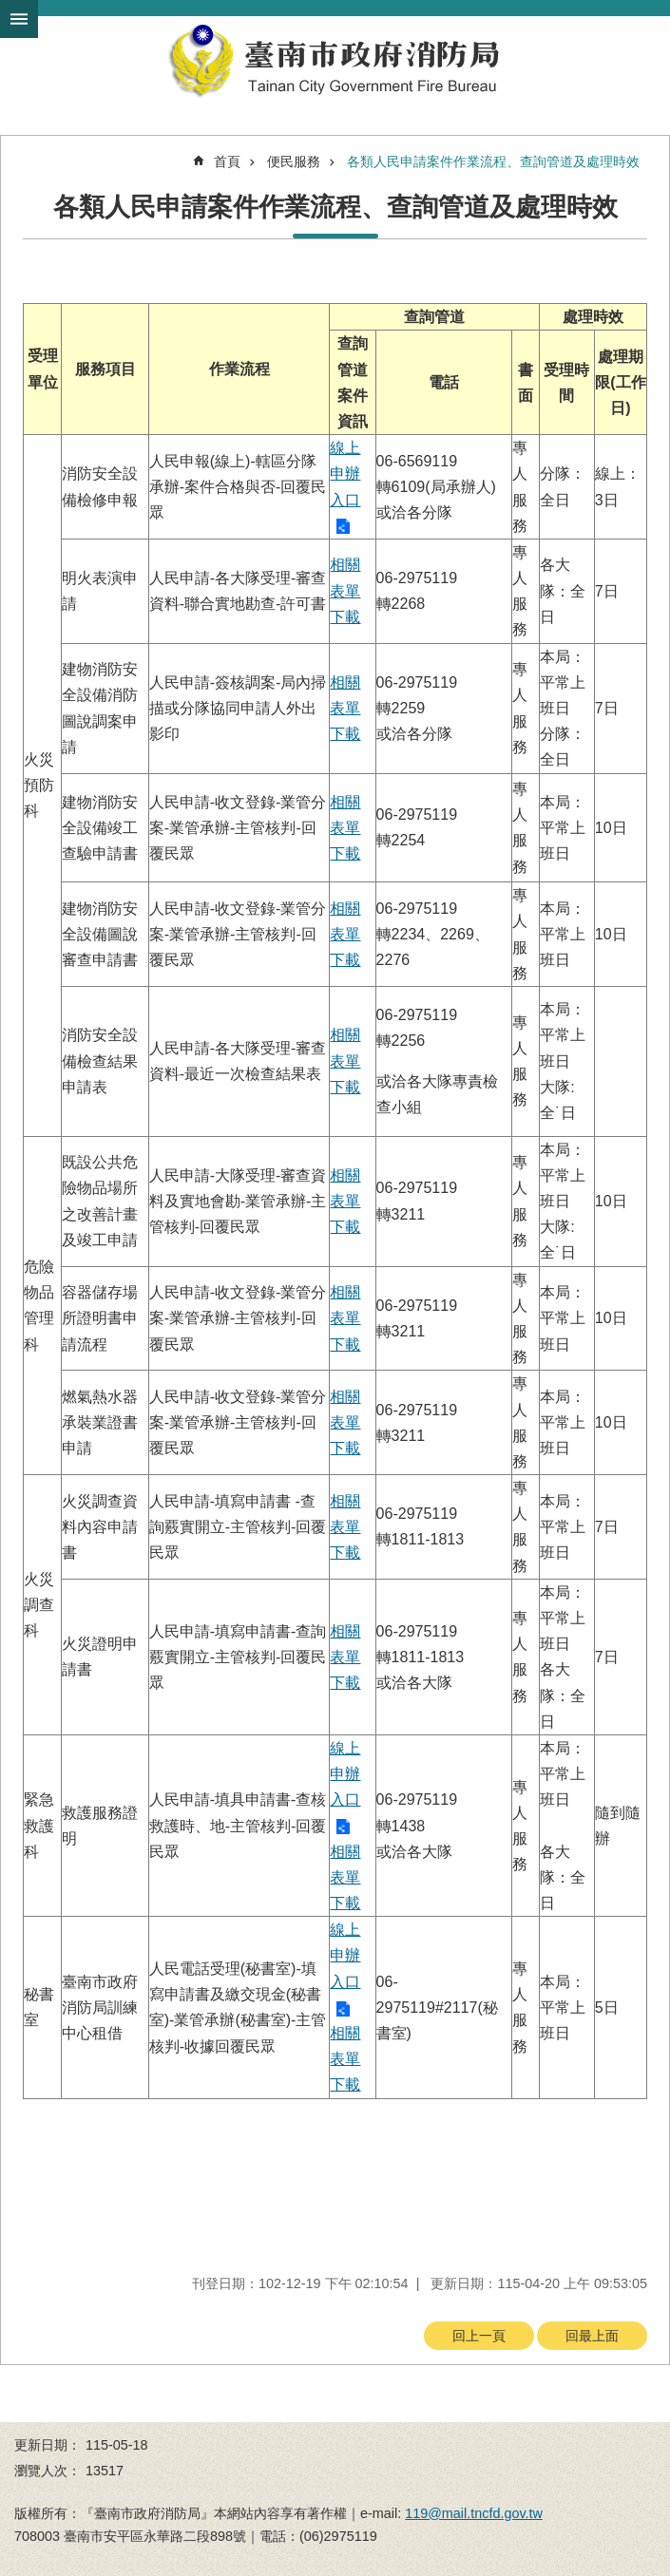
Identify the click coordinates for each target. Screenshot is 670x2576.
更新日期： (47, 2445)
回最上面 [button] (592, 2335)
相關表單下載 (345, 590)
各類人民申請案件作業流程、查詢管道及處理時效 (493, 161)
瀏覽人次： (47, 2470)
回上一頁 (479, 2335)
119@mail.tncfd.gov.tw (474, 2513)
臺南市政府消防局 (335, 60)
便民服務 (293, 161)
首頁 (227, 161)
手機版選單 (19, 19)
